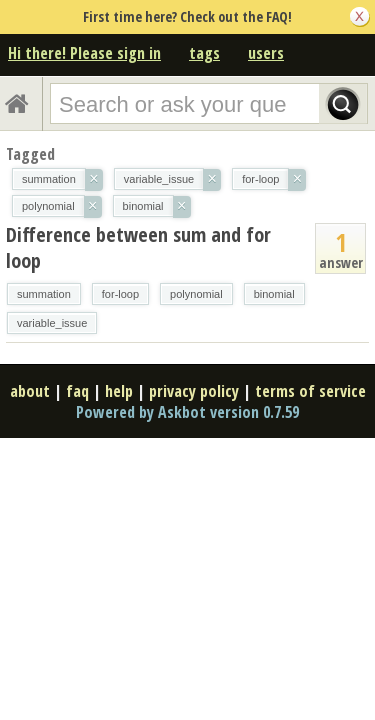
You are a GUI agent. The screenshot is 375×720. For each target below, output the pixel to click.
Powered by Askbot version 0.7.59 (187, 412)
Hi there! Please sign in (84, 53)
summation (44, 294)
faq (77, 391)
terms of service (310, 391)
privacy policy (194, 391)
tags (204, 53)
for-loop (120, 294)
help (119, 391)
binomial (274, 294)
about (30, 391)
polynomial (196, 294)
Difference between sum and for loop (138, 247)
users (266, 53)
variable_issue (52, 323)
